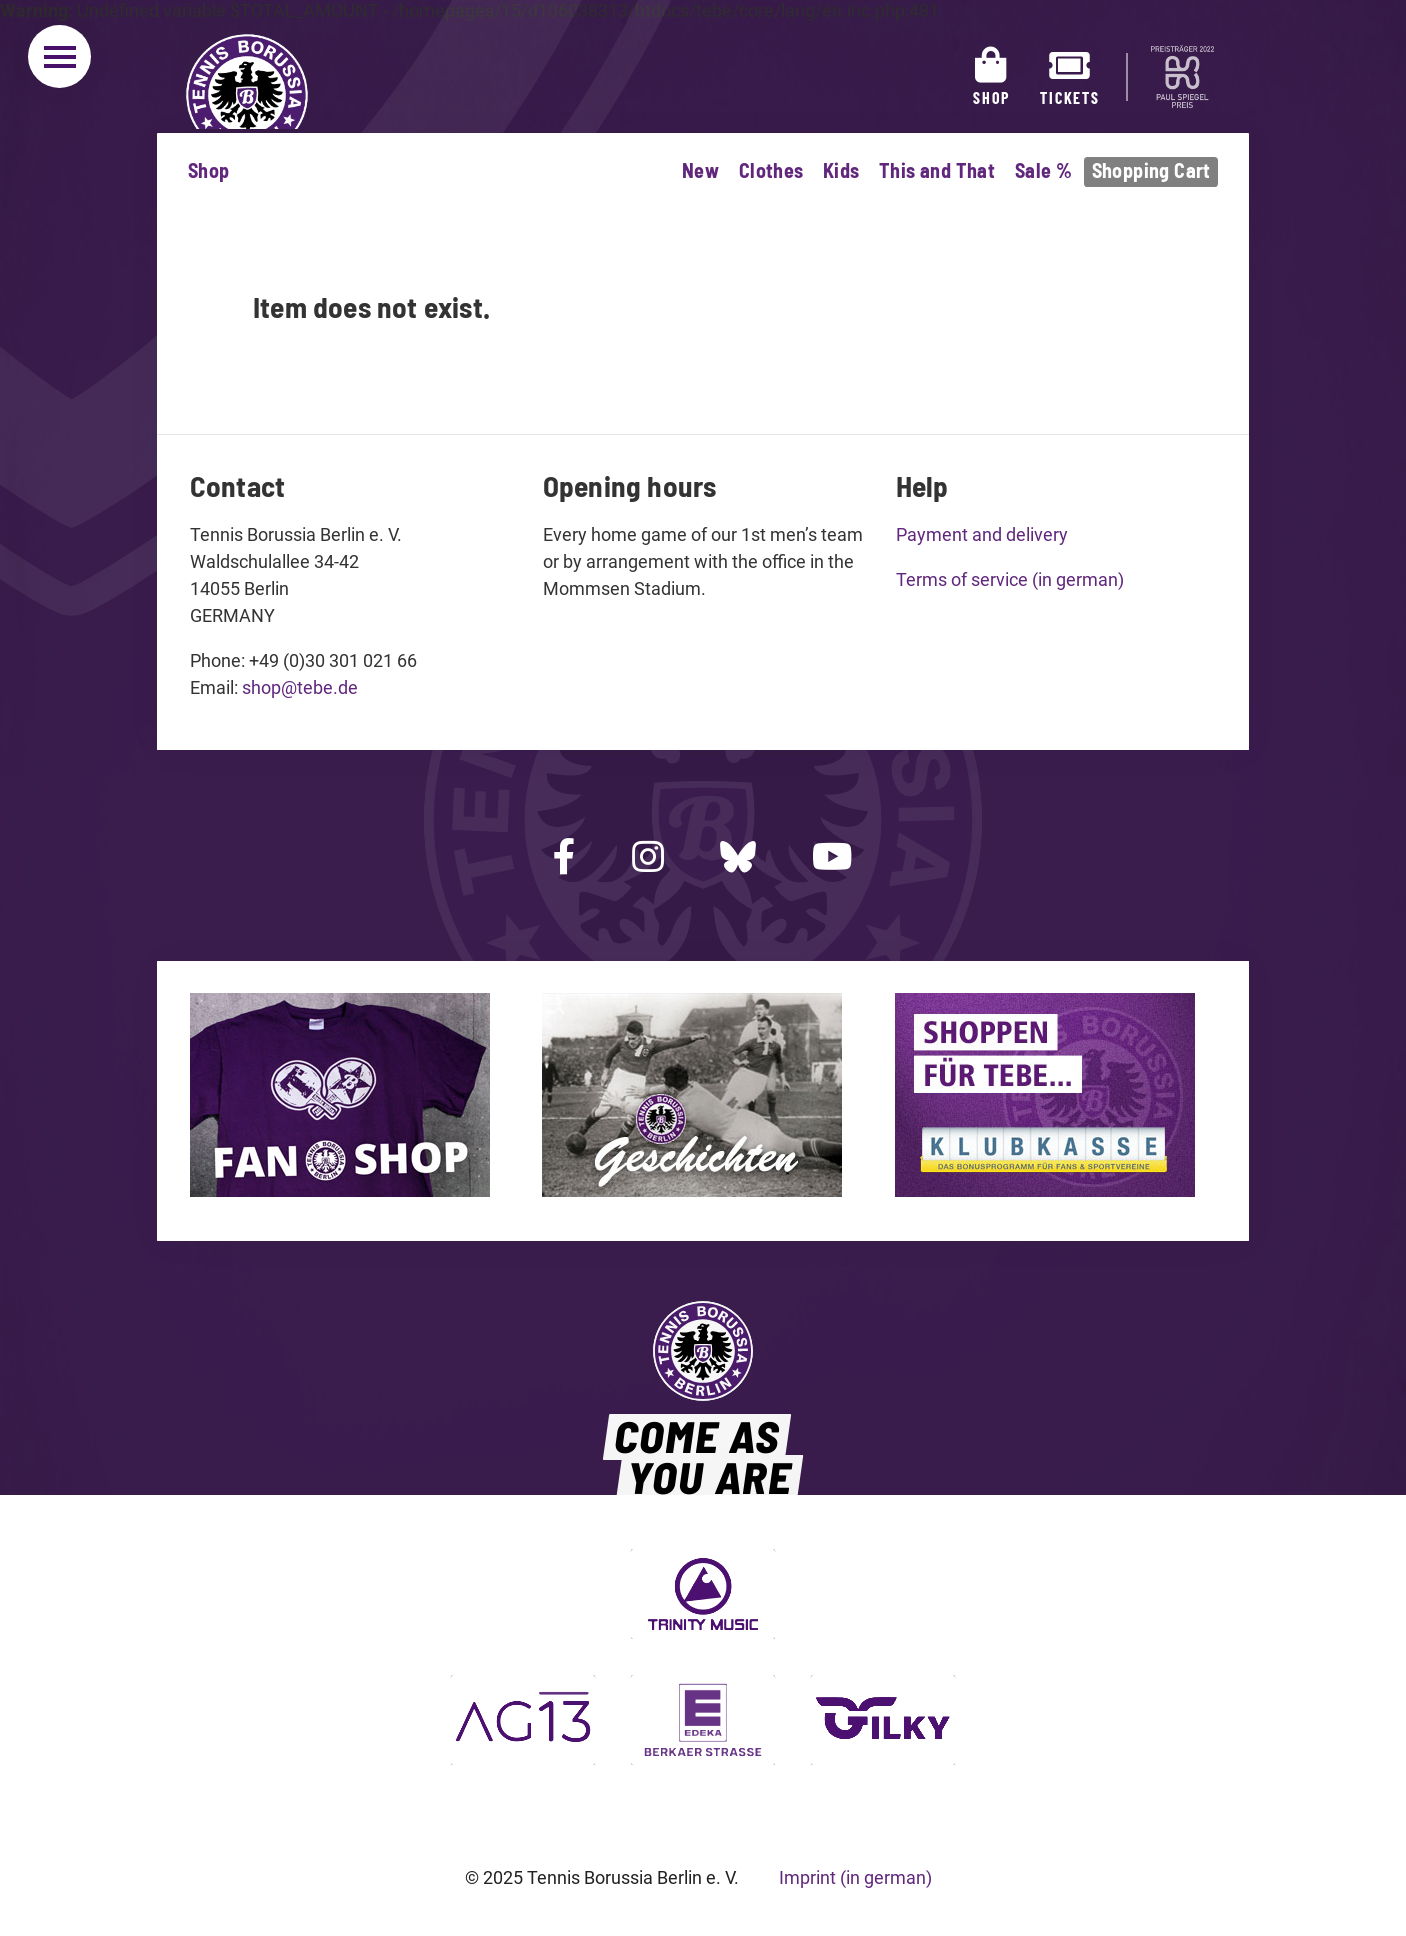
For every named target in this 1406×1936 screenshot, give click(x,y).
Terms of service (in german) (1010, 579)
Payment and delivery (982, 534)
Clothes (771, 170)
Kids (841, 170)
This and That (937, 170)
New (700, 170)
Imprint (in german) (855, 1877)
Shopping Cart (1151, 170)
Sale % (1043, 170)
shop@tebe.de (300, 687)
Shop (209, 170)
